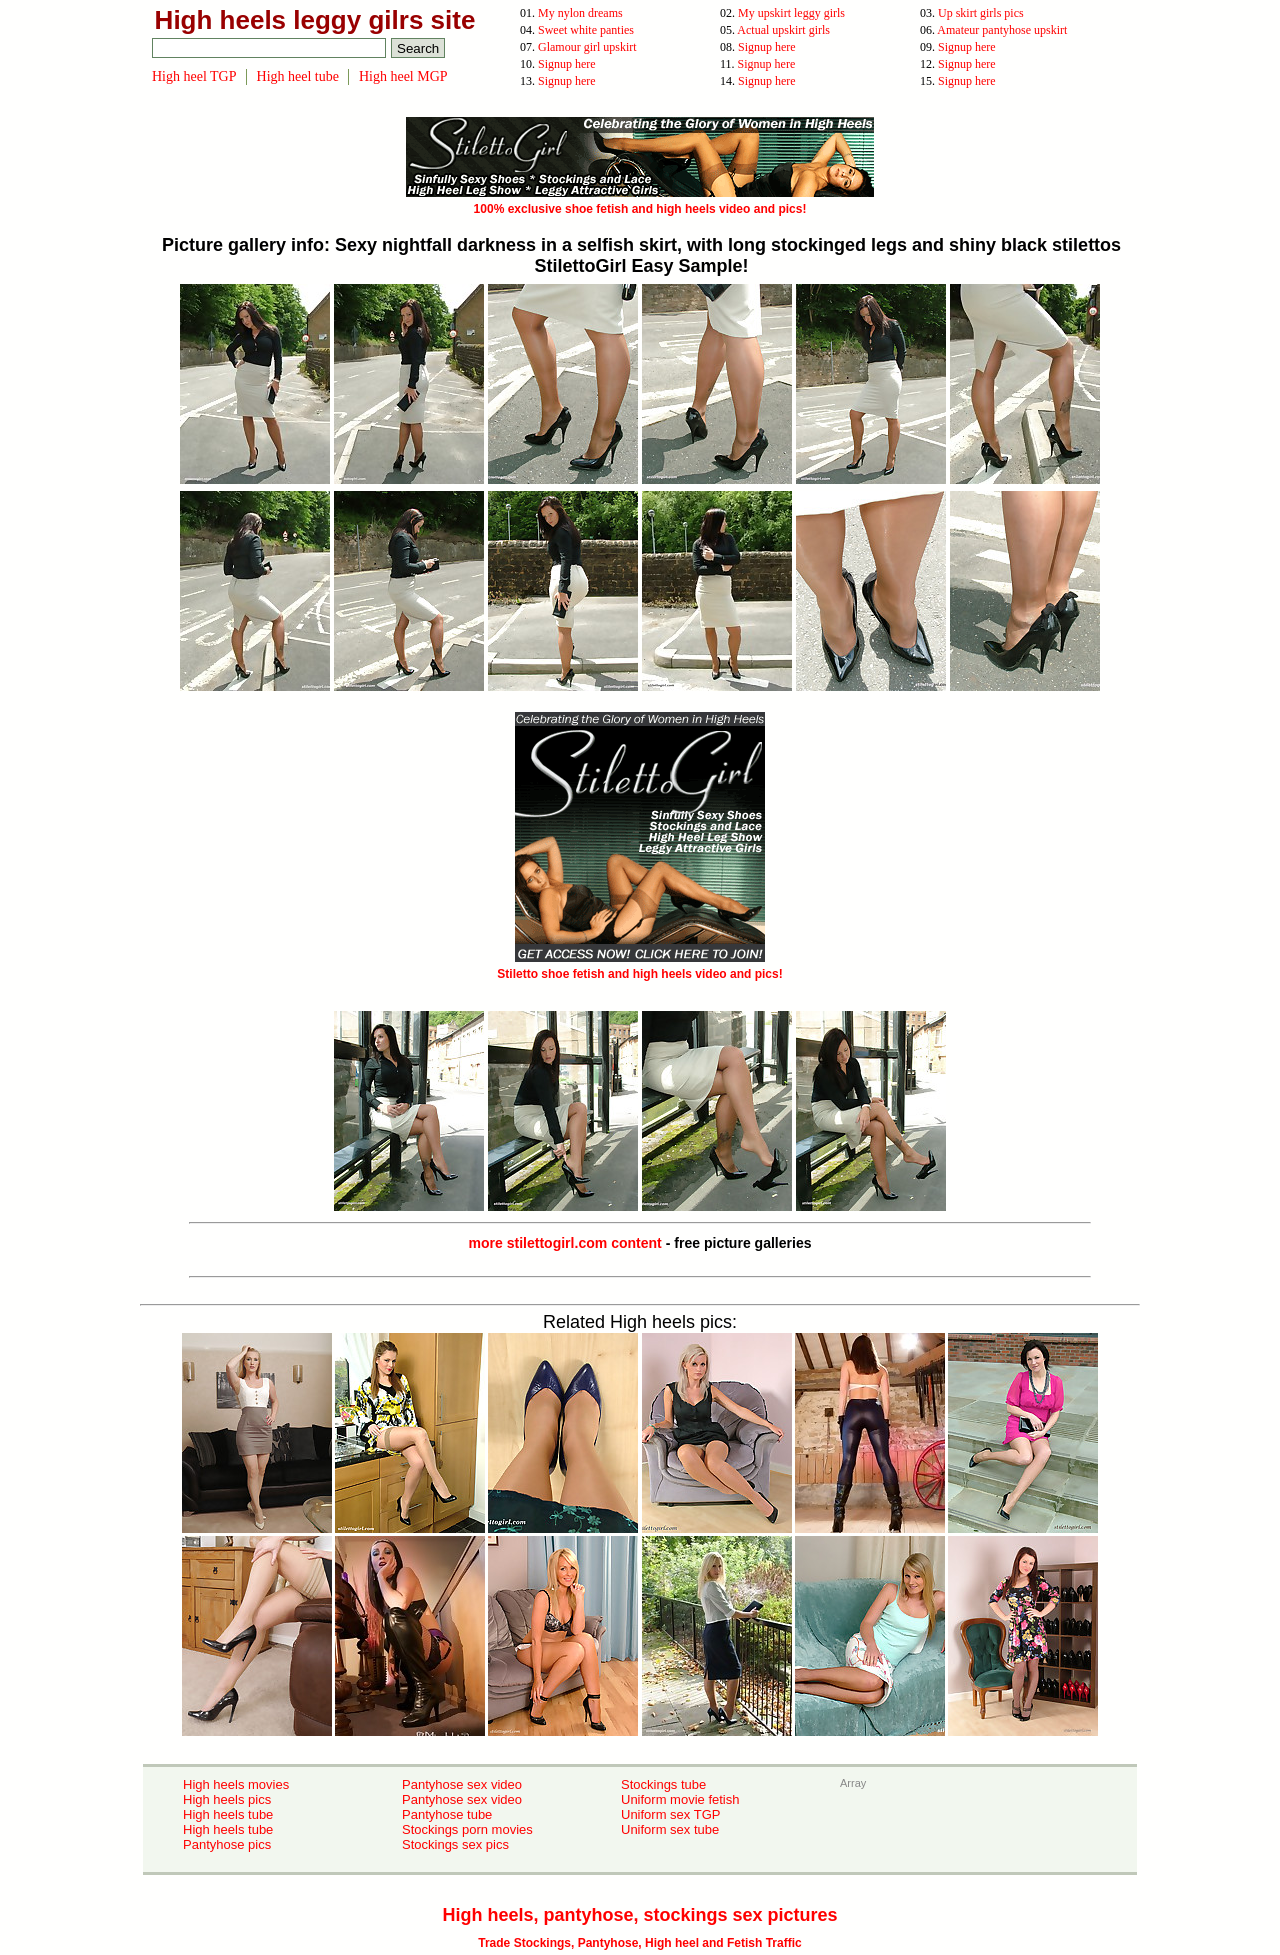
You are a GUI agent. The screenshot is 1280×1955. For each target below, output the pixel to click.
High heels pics (227, 1799)
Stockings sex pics (455, 1844)
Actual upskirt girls (783, 30)
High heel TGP (194, 76)
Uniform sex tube (670, 1829)
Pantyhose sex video (462, 1784)
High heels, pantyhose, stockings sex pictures (639, 1915)
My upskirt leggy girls (791, 13)
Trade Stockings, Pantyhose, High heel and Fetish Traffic (639, 1943)
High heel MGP (403, 76)
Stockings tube (663, 1784)
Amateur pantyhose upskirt (1002, 30)
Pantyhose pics (227, 1844)
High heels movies (236, 1784)
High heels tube (228, 1814)
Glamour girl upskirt (587, 47)
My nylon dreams (580, 13)
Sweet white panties (586, 30)
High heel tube (298, 76)
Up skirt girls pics (981, 13)
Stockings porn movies (467, 1829)
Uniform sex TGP (670, 1814)
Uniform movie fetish (680, 1799)
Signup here (767, 47)
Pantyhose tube (447, 1814)
